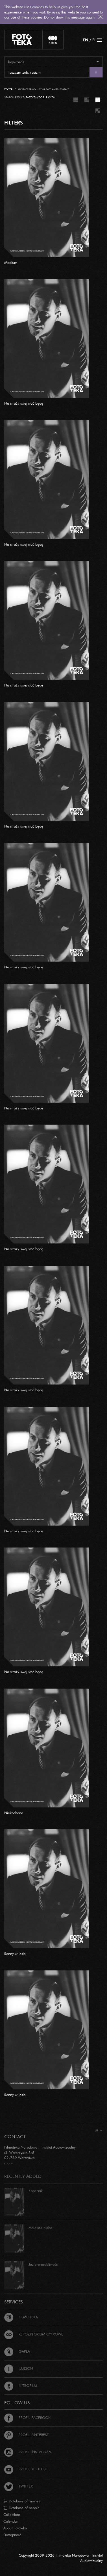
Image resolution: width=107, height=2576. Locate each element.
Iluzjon (18, 2368)
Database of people (21, 2508)
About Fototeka (15, 2528)
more (8, 2163)
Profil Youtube (25, 2469)
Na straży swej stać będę (23, 403)
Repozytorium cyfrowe (33, 2334)
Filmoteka (21, 2317)
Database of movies (21, 2501)
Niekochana (13, 1813)
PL (94, 39)
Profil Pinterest (26, 2434)
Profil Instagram (28, 2452)
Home (8, 88)
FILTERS (13, 122)
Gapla (17, 2351)
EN (85, 39)
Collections (11, 2514)
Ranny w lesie (15, 1953)
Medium (10, 262)
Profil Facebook (27, 2417)
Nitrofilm (20, 2385)
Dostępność (12, 2534)
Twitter (18, 2486)
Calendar (10, 2521)
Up (98, 2130)
